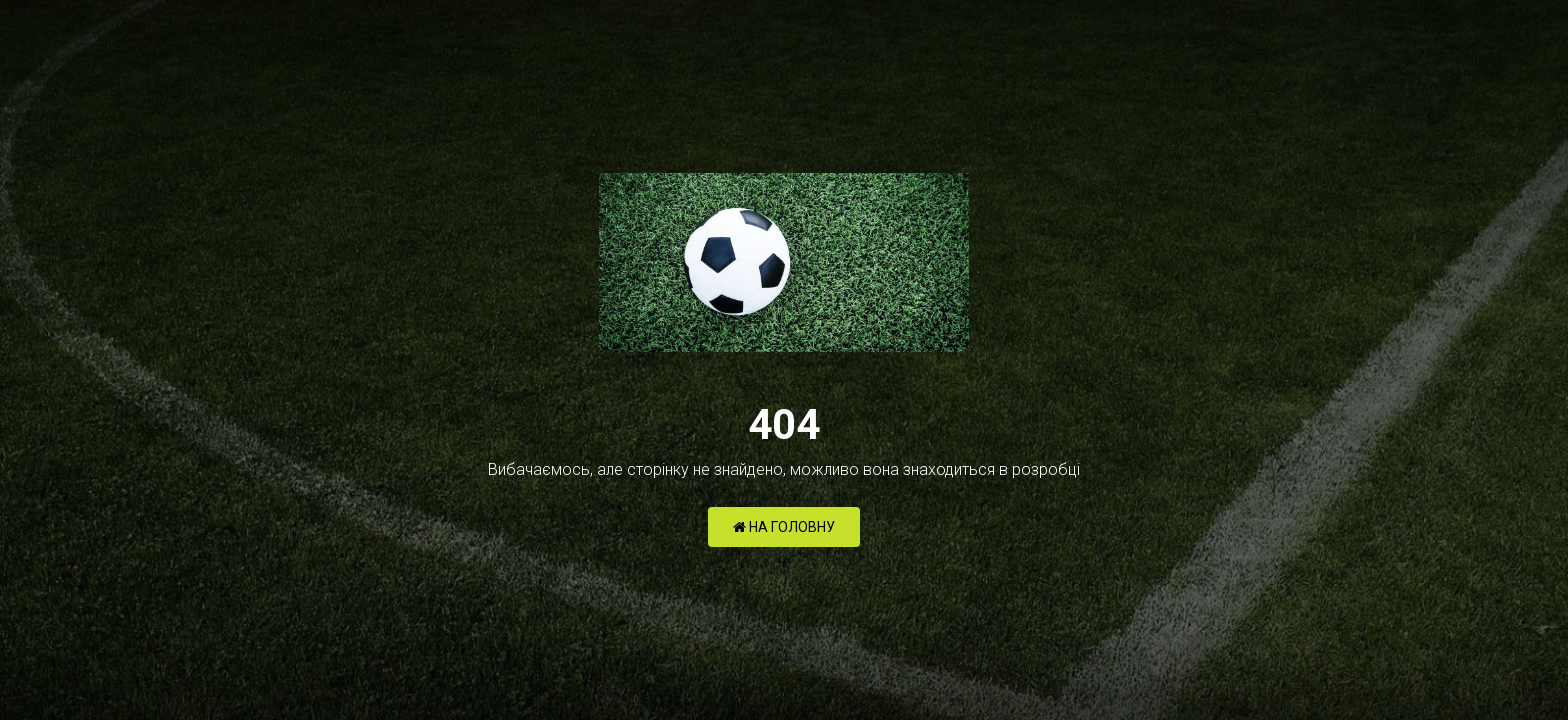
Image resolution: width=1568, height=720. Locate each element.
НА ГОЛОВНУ (784, 527)
